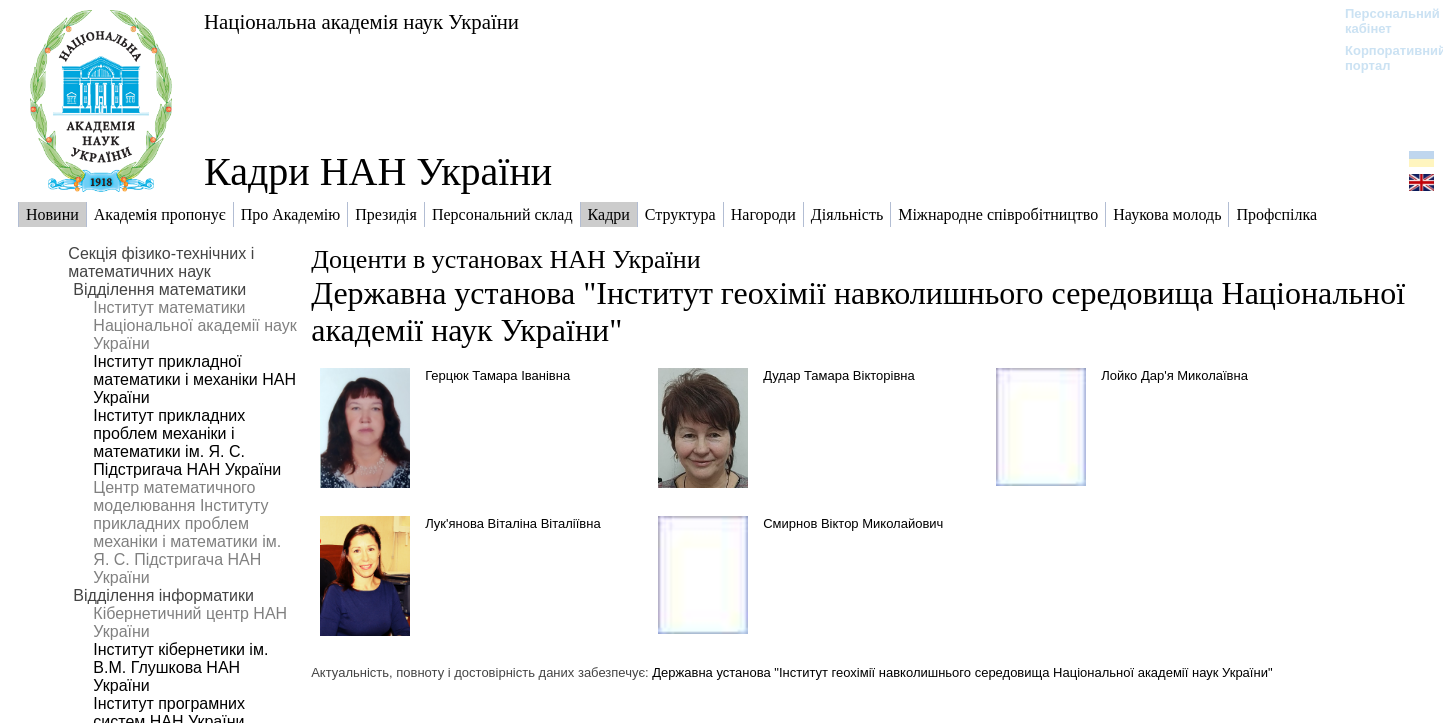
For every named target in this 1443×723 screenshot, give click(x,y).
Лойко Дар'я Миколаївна (1174, 375)
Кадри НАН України (378, 171)
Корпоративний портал (1382, 58)
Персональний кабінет (1382, 21)
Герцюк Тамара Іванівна (497, 375)
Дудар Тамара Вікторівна (839, 375)
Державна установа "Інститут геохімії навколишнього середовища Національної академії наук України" (962, 672)
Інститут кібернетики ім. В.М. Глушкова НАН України (180, 667)
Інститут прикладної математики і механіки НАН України (194, 379)
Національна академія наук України (361, 21)
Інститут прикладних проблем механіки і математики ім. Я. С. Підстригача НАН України (187, 442)
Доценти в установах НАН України (505, 259)
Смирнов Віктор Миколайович (853, 523)
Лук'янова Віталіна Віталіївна (513, 523)
